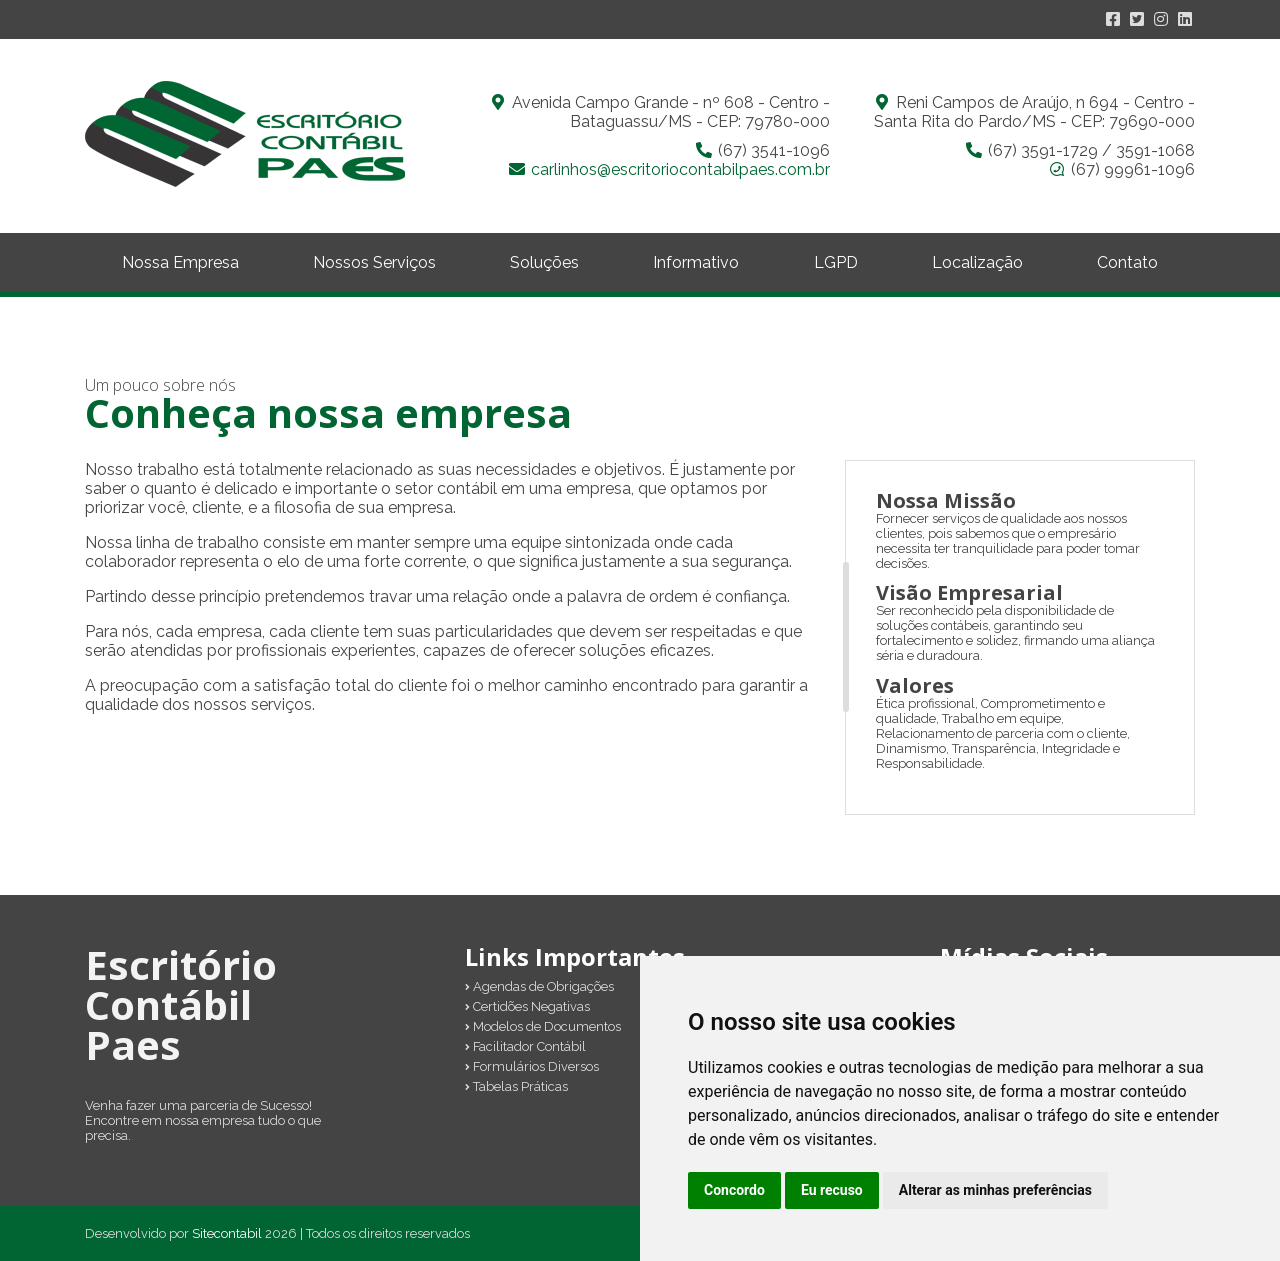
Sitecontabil (227, 1233)
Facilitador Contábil (525, 1046)
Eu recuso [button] (832, 1190)
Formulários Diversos (532, 1066)
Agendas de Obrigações (539, 986)
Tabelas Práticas (516, 1086)
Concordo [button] (734, 1190)
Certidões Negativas (527, 1006)
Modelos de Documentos (543, 1026)
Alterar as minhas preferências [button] (995, 1190)
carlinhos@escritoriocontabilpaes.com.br (680, 169)
